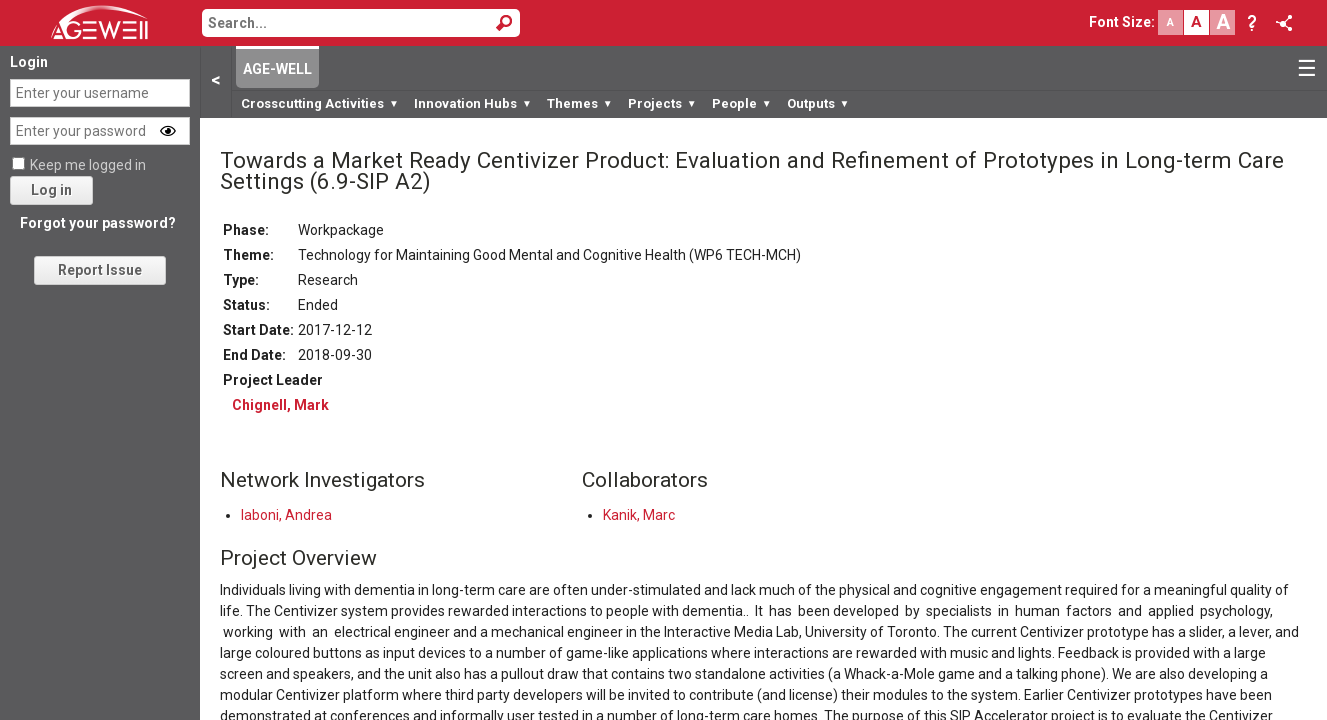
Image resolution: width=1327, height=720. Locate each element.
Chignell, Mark (280, 405)
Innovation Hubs (473, 103)
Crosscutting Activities (320, 103)
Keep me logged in (88, 165)
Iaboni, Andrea (286, 515)
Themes (580, 103)
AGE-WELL (277, 69)
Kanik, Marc (639, 515)
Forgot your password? (98, 223)
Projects (662, 103)
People (742, 103)
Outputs (818, 103)
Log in (51, 190)
